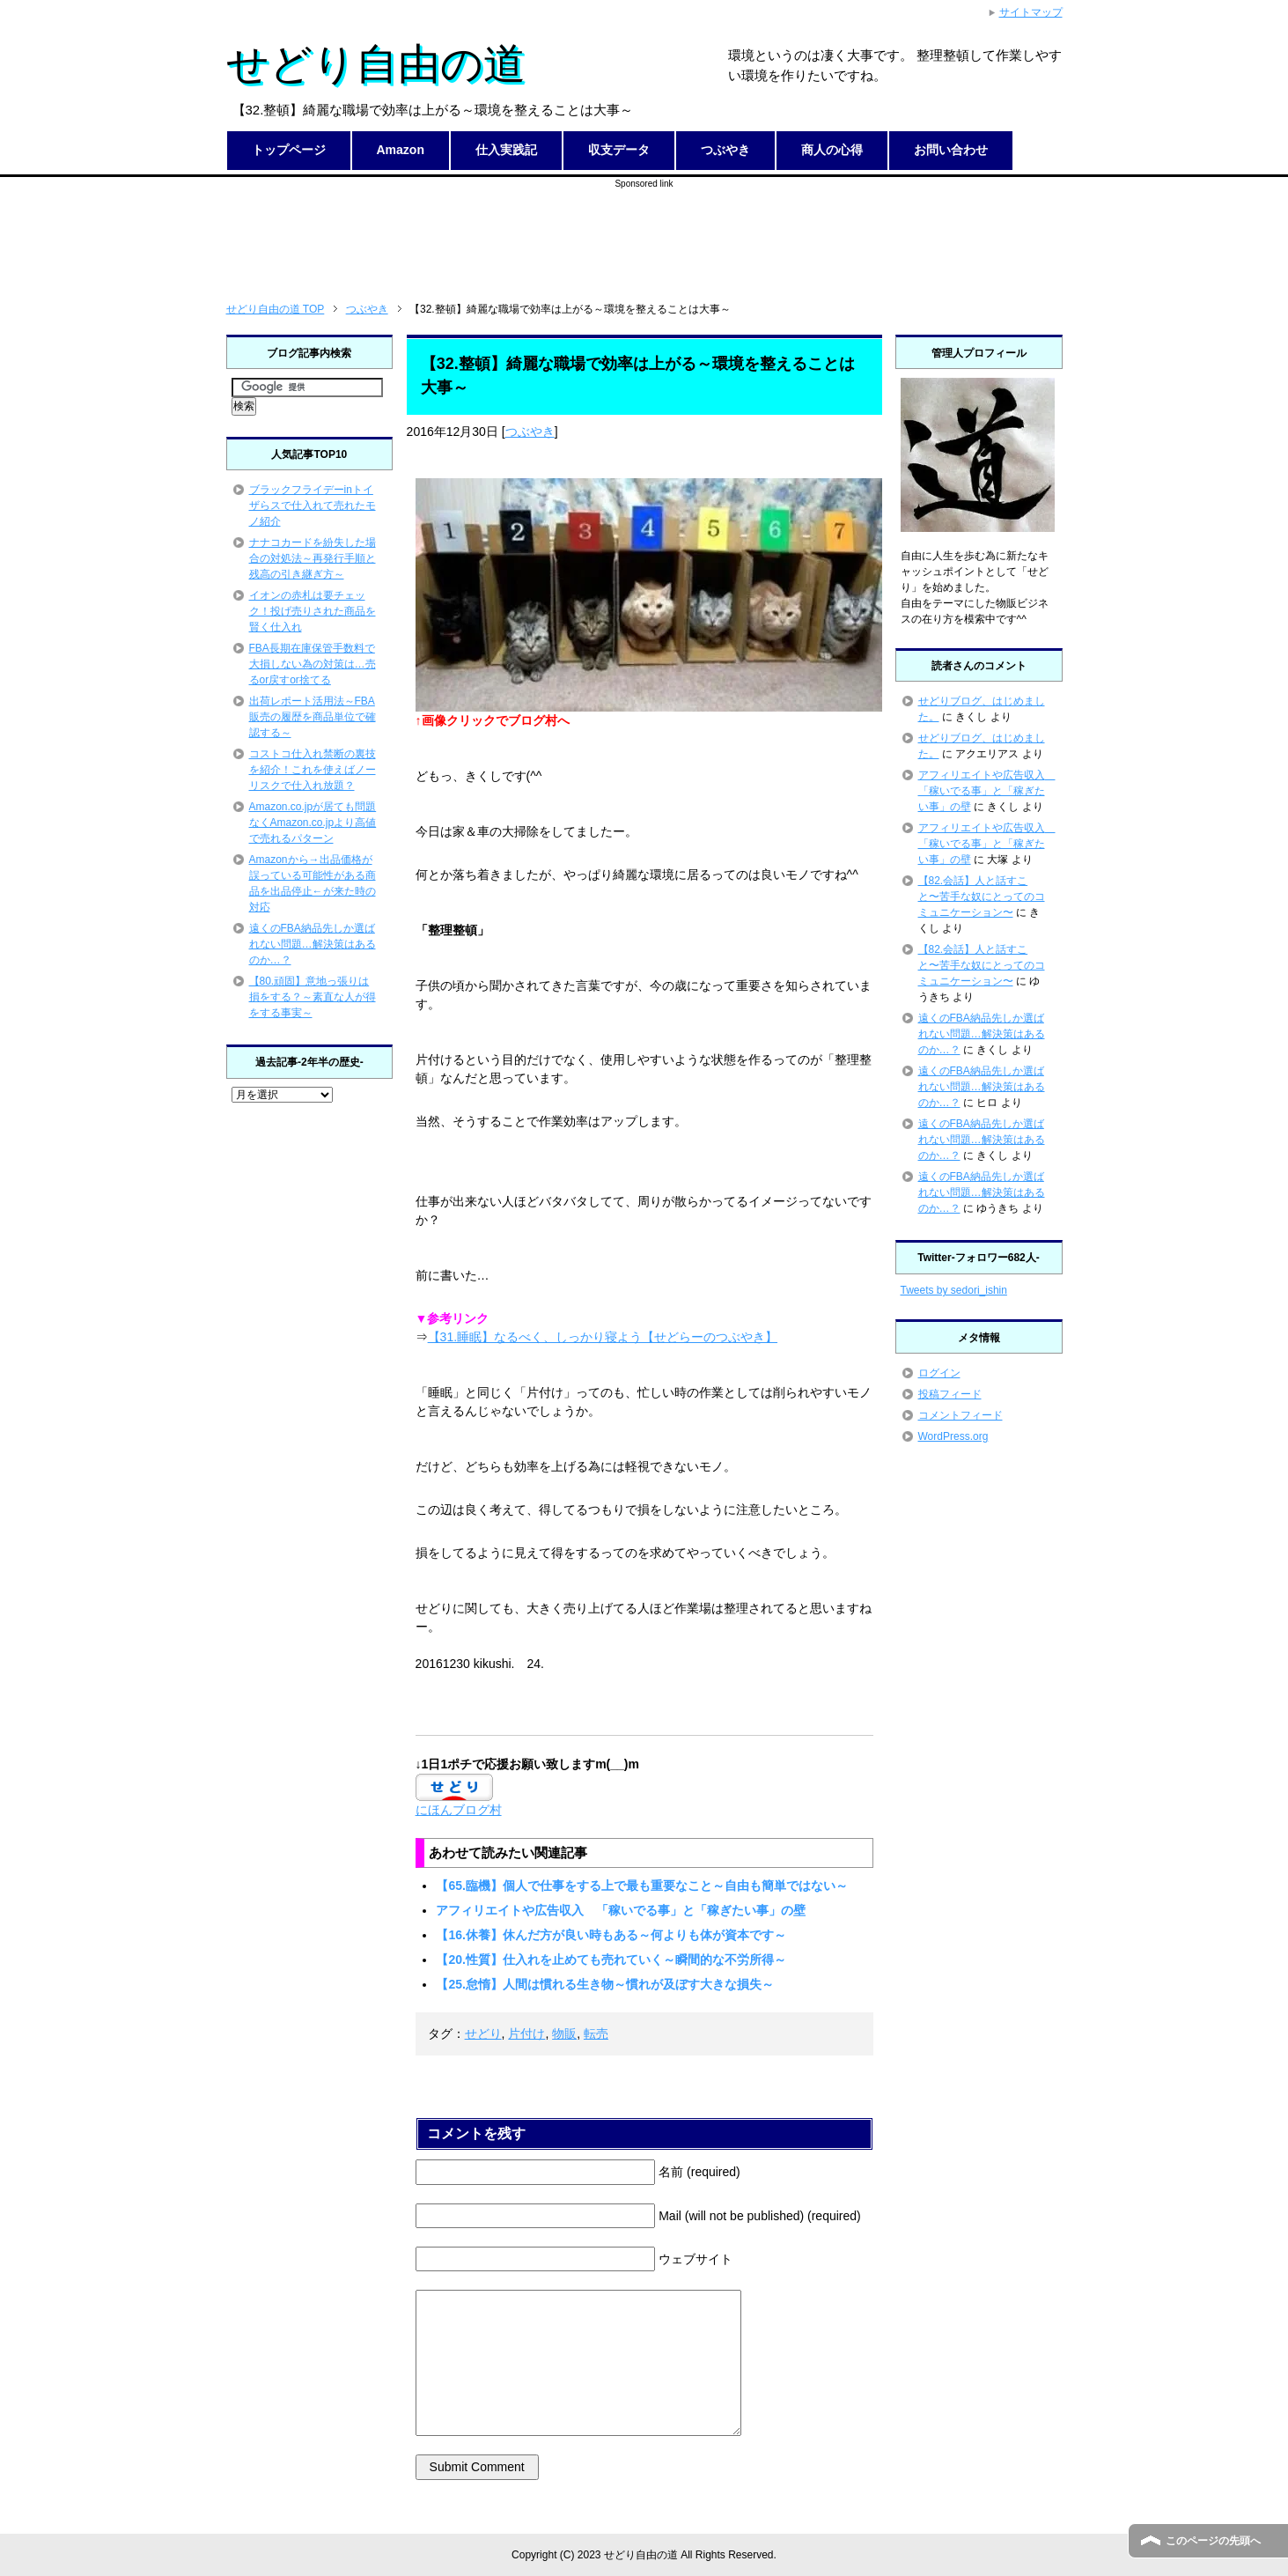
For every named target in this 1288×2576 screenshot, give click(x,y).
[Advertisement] (644, 229)
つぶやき (725, 150)
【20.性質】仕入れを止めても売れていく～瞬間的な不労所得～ (610, 1959)
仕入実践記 (506, 150)
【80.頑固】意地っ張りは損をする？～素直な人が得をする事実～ (312, 997)
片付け (526, 2033)
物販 (564, 2033)
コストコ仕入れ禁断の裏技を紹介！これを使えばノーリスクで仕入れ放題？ (312, 770)
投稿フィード (950, 1394)
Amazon (400, 150)
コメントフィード (960, 1415)
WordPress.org (953, 1436)
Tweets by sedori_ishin (954, 1290)
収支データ (619, 150)
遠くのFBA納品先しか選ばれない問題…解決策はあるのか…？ (312, 944)
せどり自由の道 (376, 64)
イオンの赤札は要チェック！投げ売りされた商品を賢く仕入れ (312, 611)
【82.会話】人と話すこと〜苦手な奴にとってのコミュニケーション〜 (981, 897)
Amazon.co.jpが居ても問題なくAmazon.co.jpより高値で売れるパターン (313, 823)
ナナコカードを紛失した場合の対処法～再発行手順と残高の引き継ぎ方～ (312, 558)
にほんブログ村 (459, 1810)
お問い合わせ (951, 150)
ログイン (939, 1373)
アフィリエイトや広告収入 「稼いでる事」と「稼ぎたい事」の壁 (621, 1910)
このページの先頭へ (1213, 2541)
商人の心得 (832, 150)
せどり (483, 2033)
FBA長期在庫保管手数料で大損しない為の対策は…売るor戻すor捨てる (312, 664)
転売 (596, 2033)
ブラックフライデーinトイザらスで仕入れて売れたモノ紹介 (312, 505)
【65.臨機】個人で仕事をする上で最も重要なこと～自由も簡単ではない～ (641, 1885)
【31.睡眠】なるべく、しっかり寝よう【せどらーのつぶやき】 (602, 1337)
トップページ (289, 150)
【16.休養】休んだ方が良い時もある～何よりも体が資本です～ (610, 1935)
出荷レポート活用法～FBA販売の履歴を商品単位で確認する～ (312, 717)
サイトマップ (1031, 12)
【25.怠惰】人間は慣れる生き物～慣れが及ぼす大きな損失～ (604, 1984)
